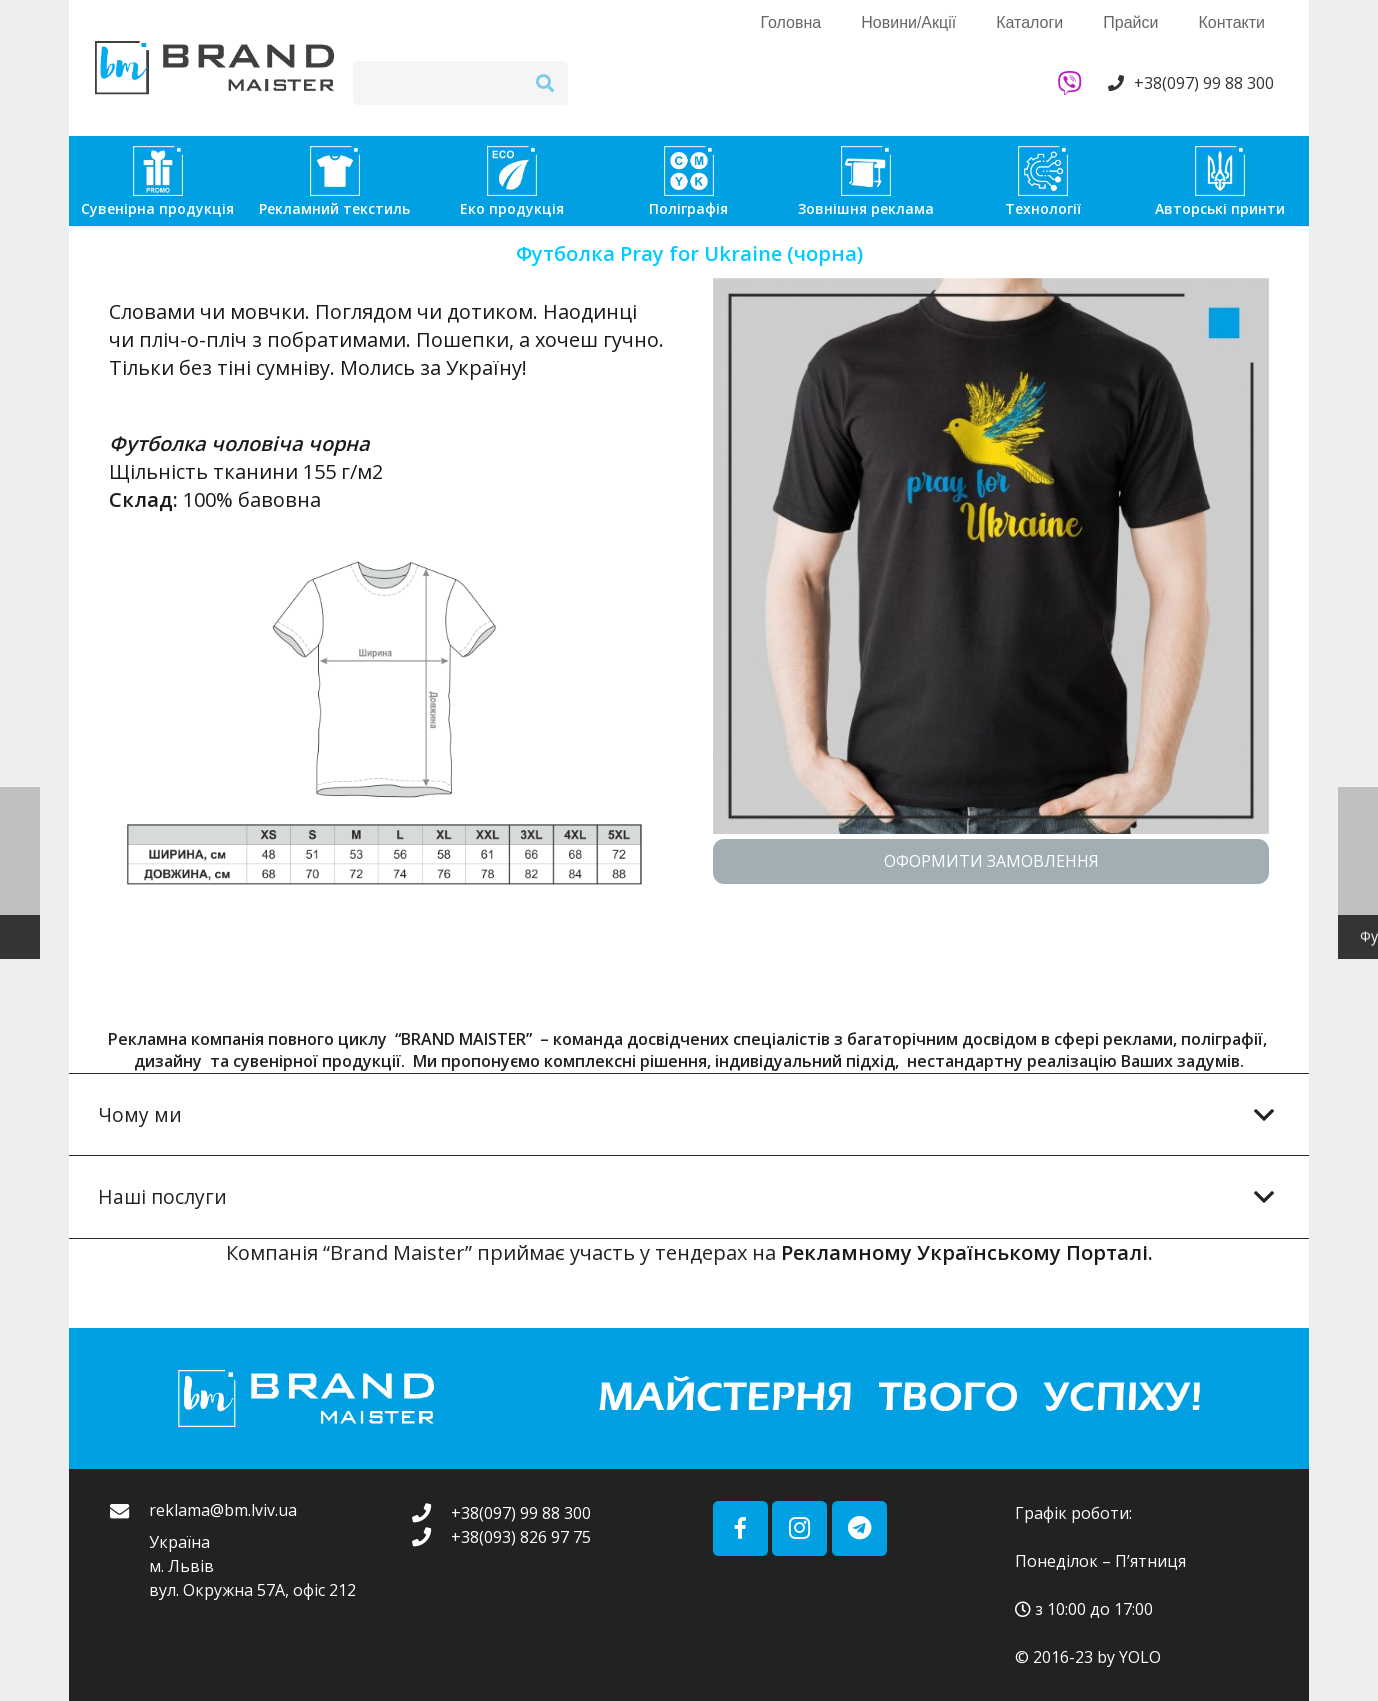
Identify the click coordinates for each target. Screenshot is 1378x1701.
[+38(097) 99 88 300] (431, 1512)
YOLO (1140, 1657)
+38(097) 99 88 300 (1204, 83)
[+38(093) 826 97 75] (431, 1536)
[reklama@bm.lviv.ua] (129, 1551)
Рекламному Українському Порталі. (967, 1252)
